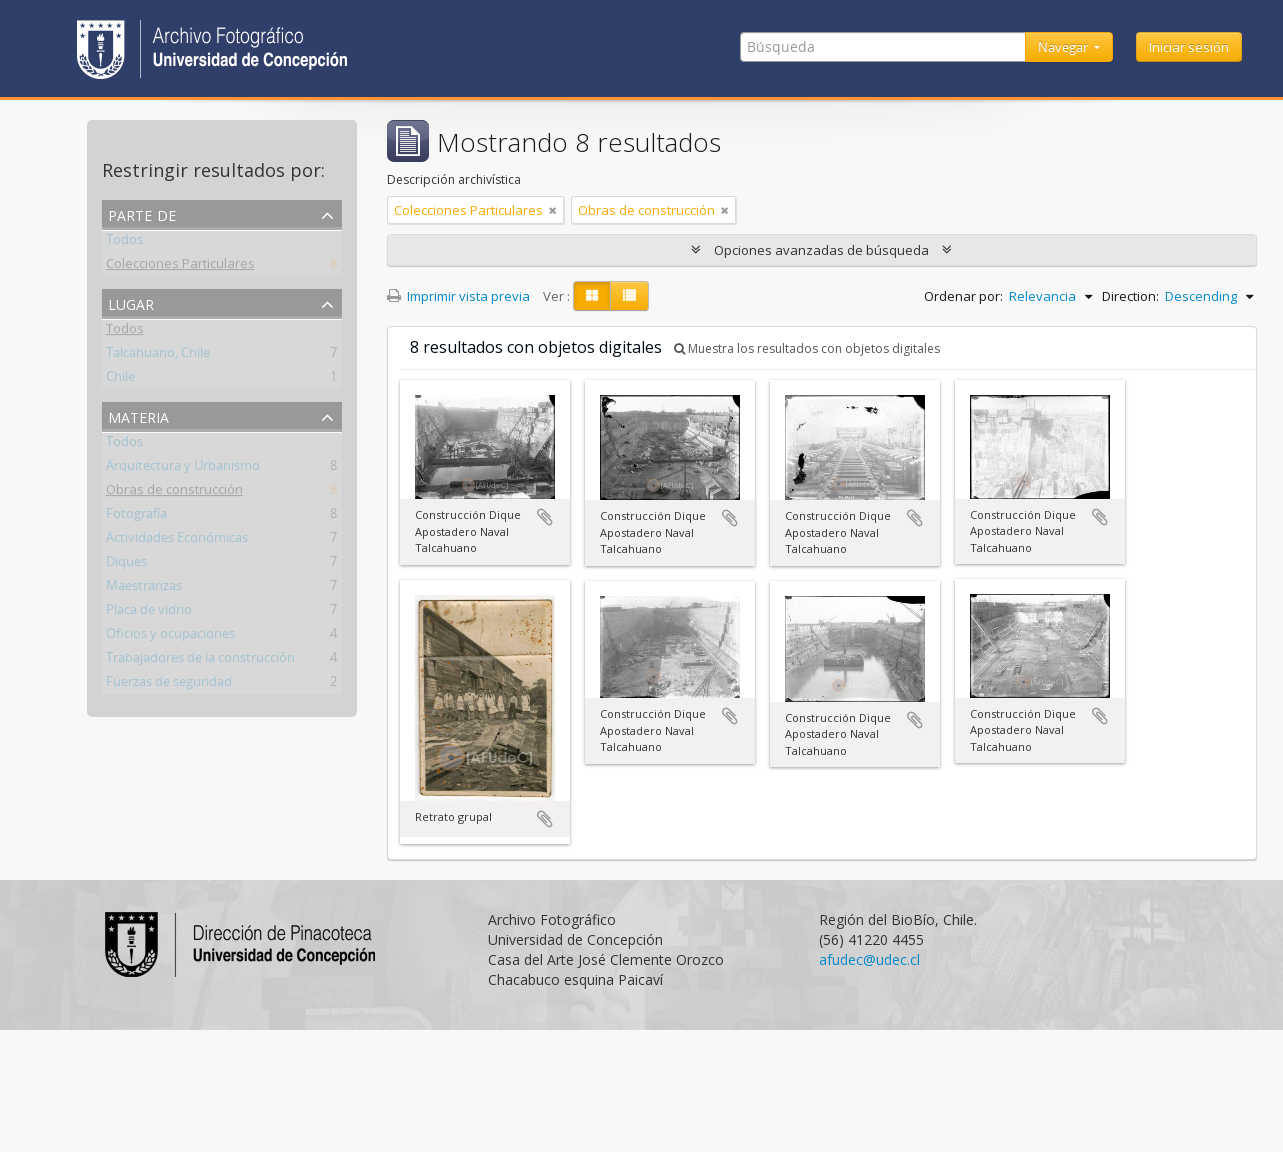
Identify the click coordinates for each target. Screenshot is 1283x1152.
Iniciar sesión (1189, 47)
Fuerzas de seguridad (169, 685)
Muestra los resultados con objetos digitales (807, 348)
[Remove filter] (553, 210)
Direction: (1130, 296)
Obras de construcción (174, 493)
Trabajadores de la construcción (200, 661)
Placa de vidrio (149, 613)
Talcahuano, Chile (158, 356)
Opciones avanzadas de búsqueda (821, 250)
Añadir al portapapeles (545, 517)
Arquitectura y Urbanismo (183, 469)
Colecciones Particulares (180, 267)
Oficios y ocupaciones (170, 637)
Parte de (142, 213)
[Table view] (629, 296)
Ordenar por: (963, 296)
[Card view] (592, 296)
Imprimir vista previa (458, 296)
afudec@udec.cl (869, 959)
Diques (126, 565)
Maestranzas (144, 589)
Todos (124, 243)
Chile (120, 380)
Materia (138, 415)
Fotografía (136, 517)
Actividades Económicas (177, 541)
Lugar (131, 302)
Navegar (1064, 47)
